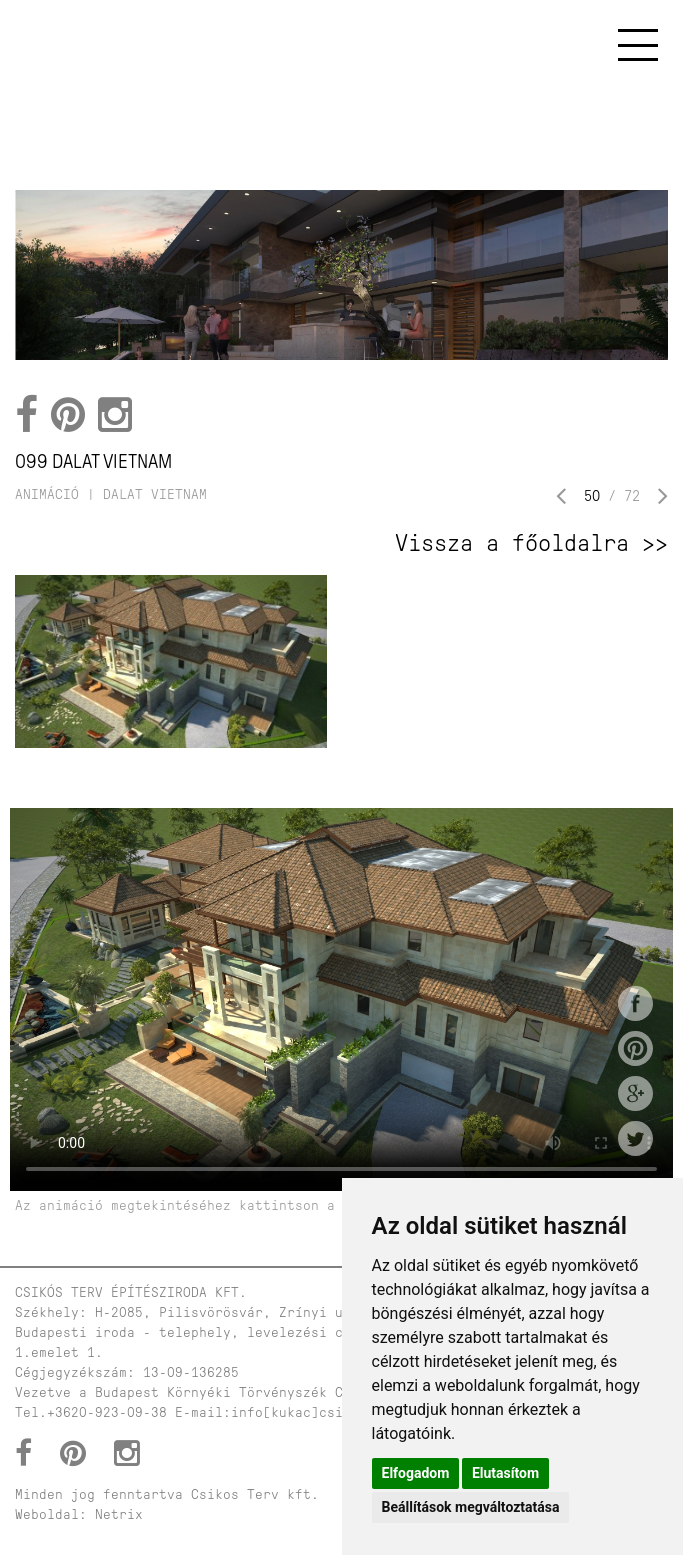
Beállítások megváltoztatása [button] (471, 1507)
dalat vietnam (155, 494)
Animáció (47, 494)
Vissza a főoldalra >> (531, 543)
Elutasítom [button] (505, 1473)
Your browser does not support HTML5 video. (341, 999)
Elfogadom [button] (416, 1473)
